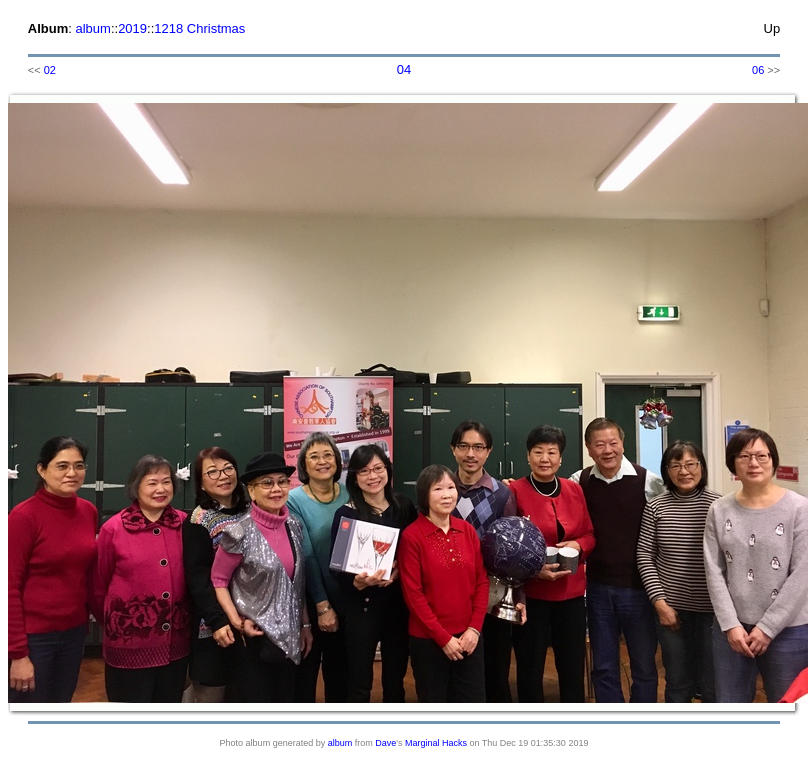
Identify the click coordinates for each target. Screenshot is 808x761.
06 (758, 70)
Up (772, 28)
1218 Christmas (199, 28)
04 (404, 69)
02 (50, 70)
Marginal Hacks (436, 743)
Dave (385, 743)
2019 (132, 28)
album (92, 28)
